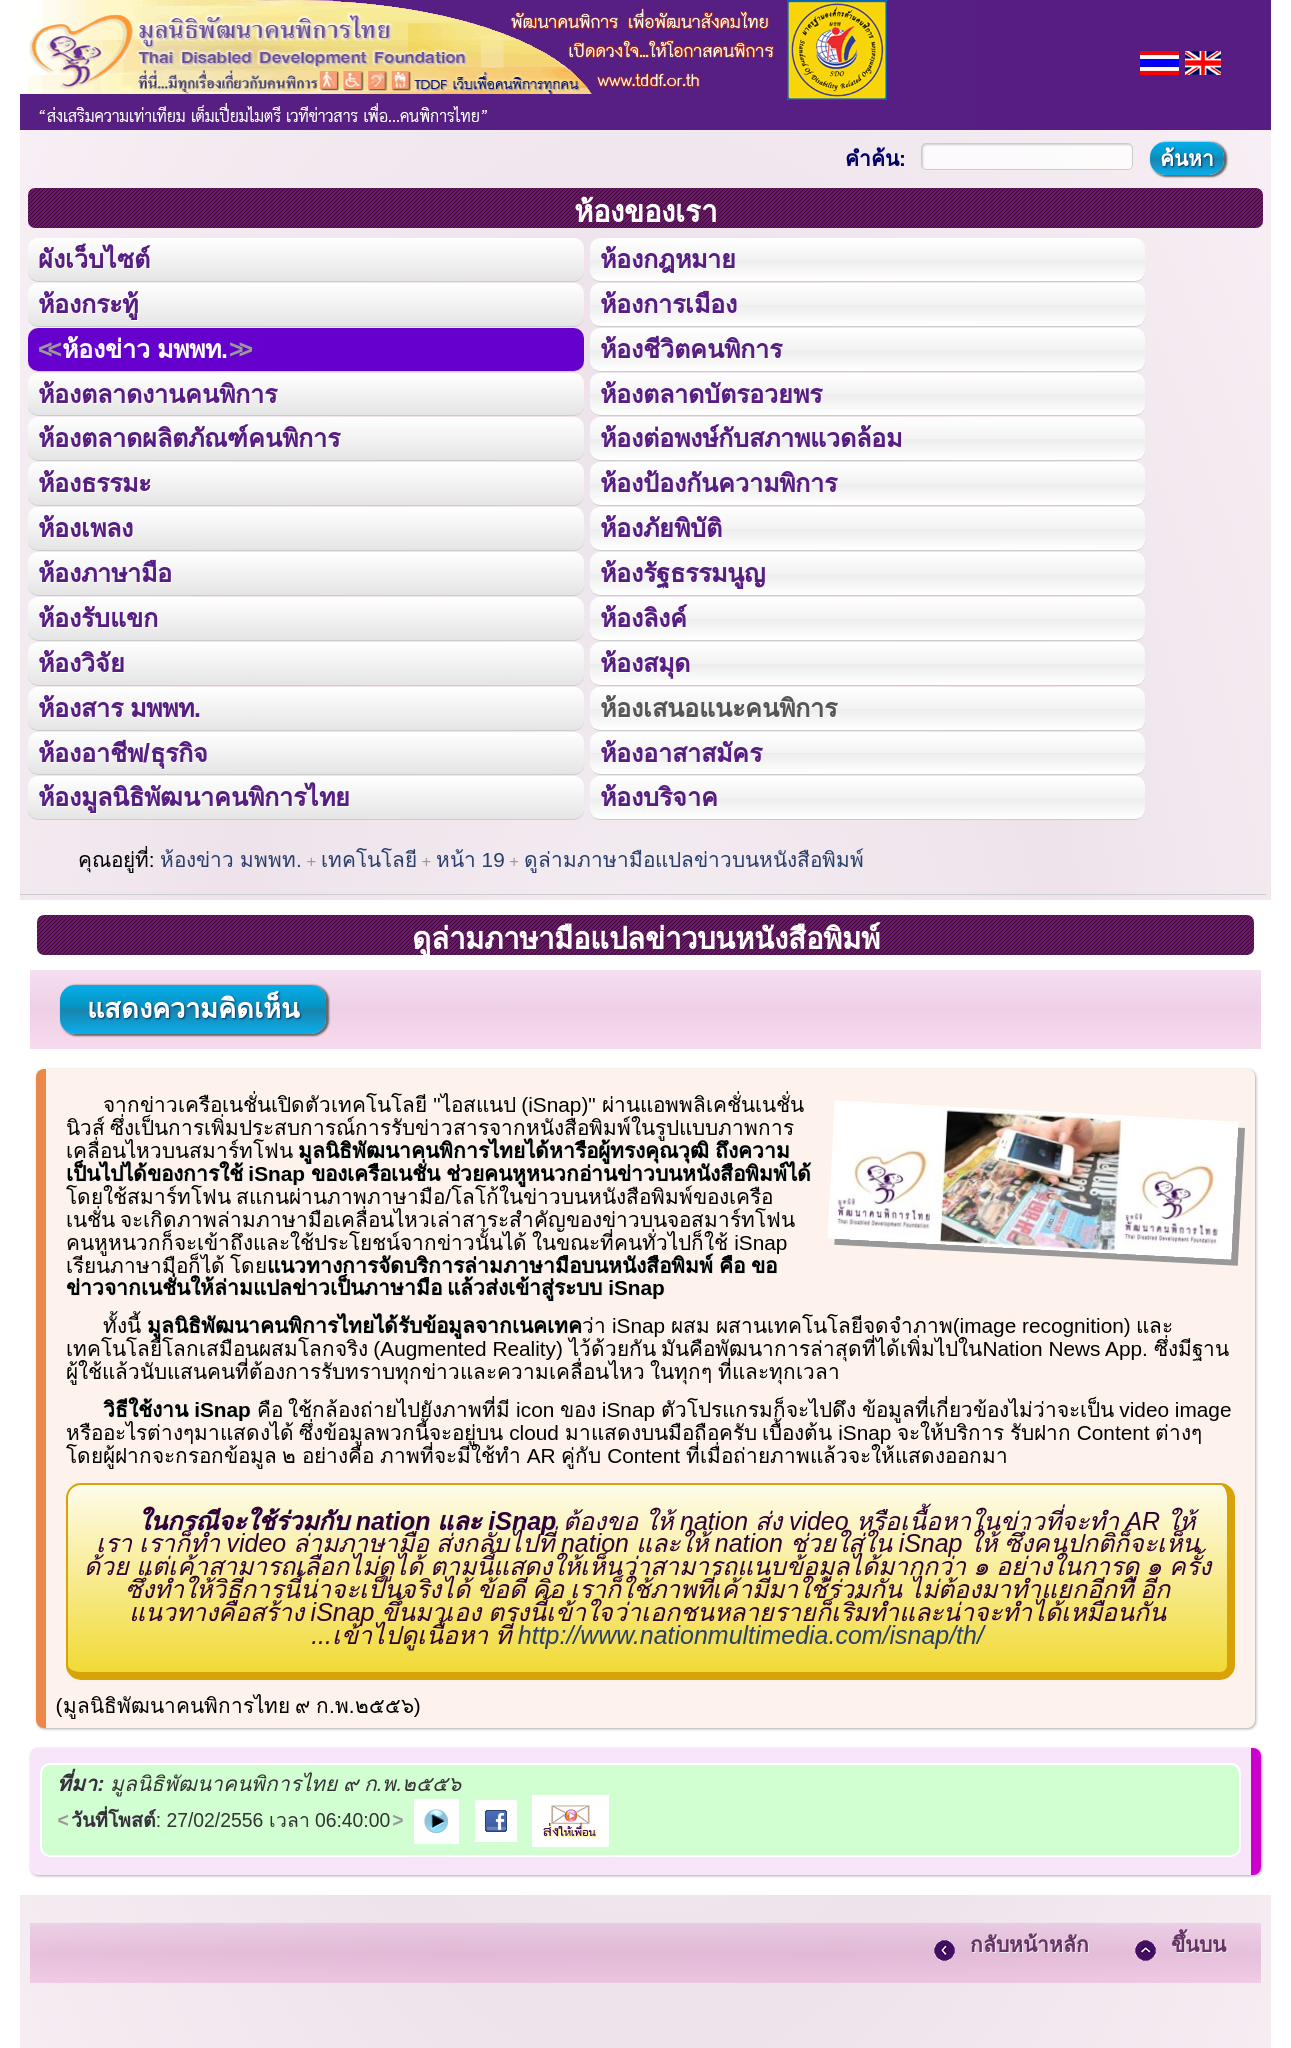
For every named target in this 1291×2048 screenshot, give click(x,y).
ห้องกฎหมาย (667, 259)
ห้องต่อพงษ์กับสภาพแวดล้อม (750, 437)
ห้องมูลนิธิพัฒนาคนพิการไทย (193, 795)
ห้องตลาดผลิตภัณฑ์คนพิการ (189, 437)
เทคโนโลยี (369, 856)
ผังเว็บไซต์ (94, 259)
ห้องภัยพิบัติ (660, 527)
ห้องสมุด (644, 661)
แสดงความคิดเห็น (193, 1006)
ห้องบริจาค (658, 795)
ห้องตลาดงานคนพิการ (157, 393)
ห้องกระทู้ (88, 303)
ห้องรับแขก (98, 616)
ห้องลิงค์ (642, 616)
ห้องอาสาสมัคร (680, 750)
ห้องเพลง (85, 527)
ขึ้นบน (1198, 1942)
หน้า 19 (470, 856)
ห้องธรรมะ (94, 482)
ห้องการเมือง (667, 303)
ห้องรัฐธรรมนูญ (681, 571)
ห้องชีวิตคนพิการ (690, 348)
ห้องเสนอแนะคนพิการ (717, 705)
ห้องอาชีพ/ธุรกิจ (123, 750)
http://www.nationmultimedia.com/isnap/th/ (751, 1632)
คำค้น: (875, 158)
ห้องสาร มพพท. (119, 705)
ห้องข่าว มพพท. (145, 348)
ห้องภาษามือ (105, 571)
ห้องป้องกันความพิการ (717, 482)
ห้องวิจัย (81, 661)
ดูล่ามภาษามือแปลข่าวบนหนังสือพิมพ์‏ (694, 856)
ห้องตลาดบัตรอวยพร (710, 393)
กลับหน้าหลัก (1029, 1942)
